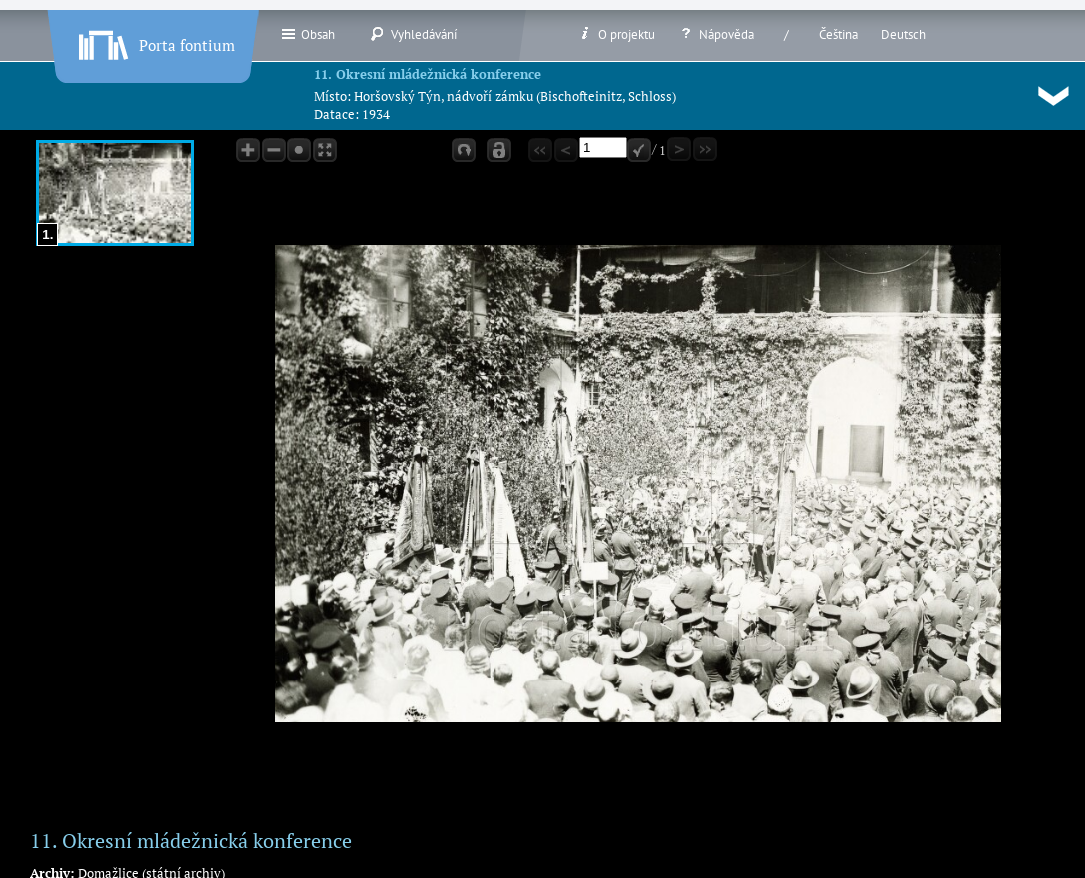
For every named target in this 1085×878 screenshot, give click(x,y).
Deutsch (903, 34)
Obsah (307, 34)
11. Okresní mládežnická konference (427, 74)
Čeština (838, 34)
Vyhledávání (413, 34)
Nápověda (716, 34)
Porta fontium (155, 41)
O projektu (616, 34)
